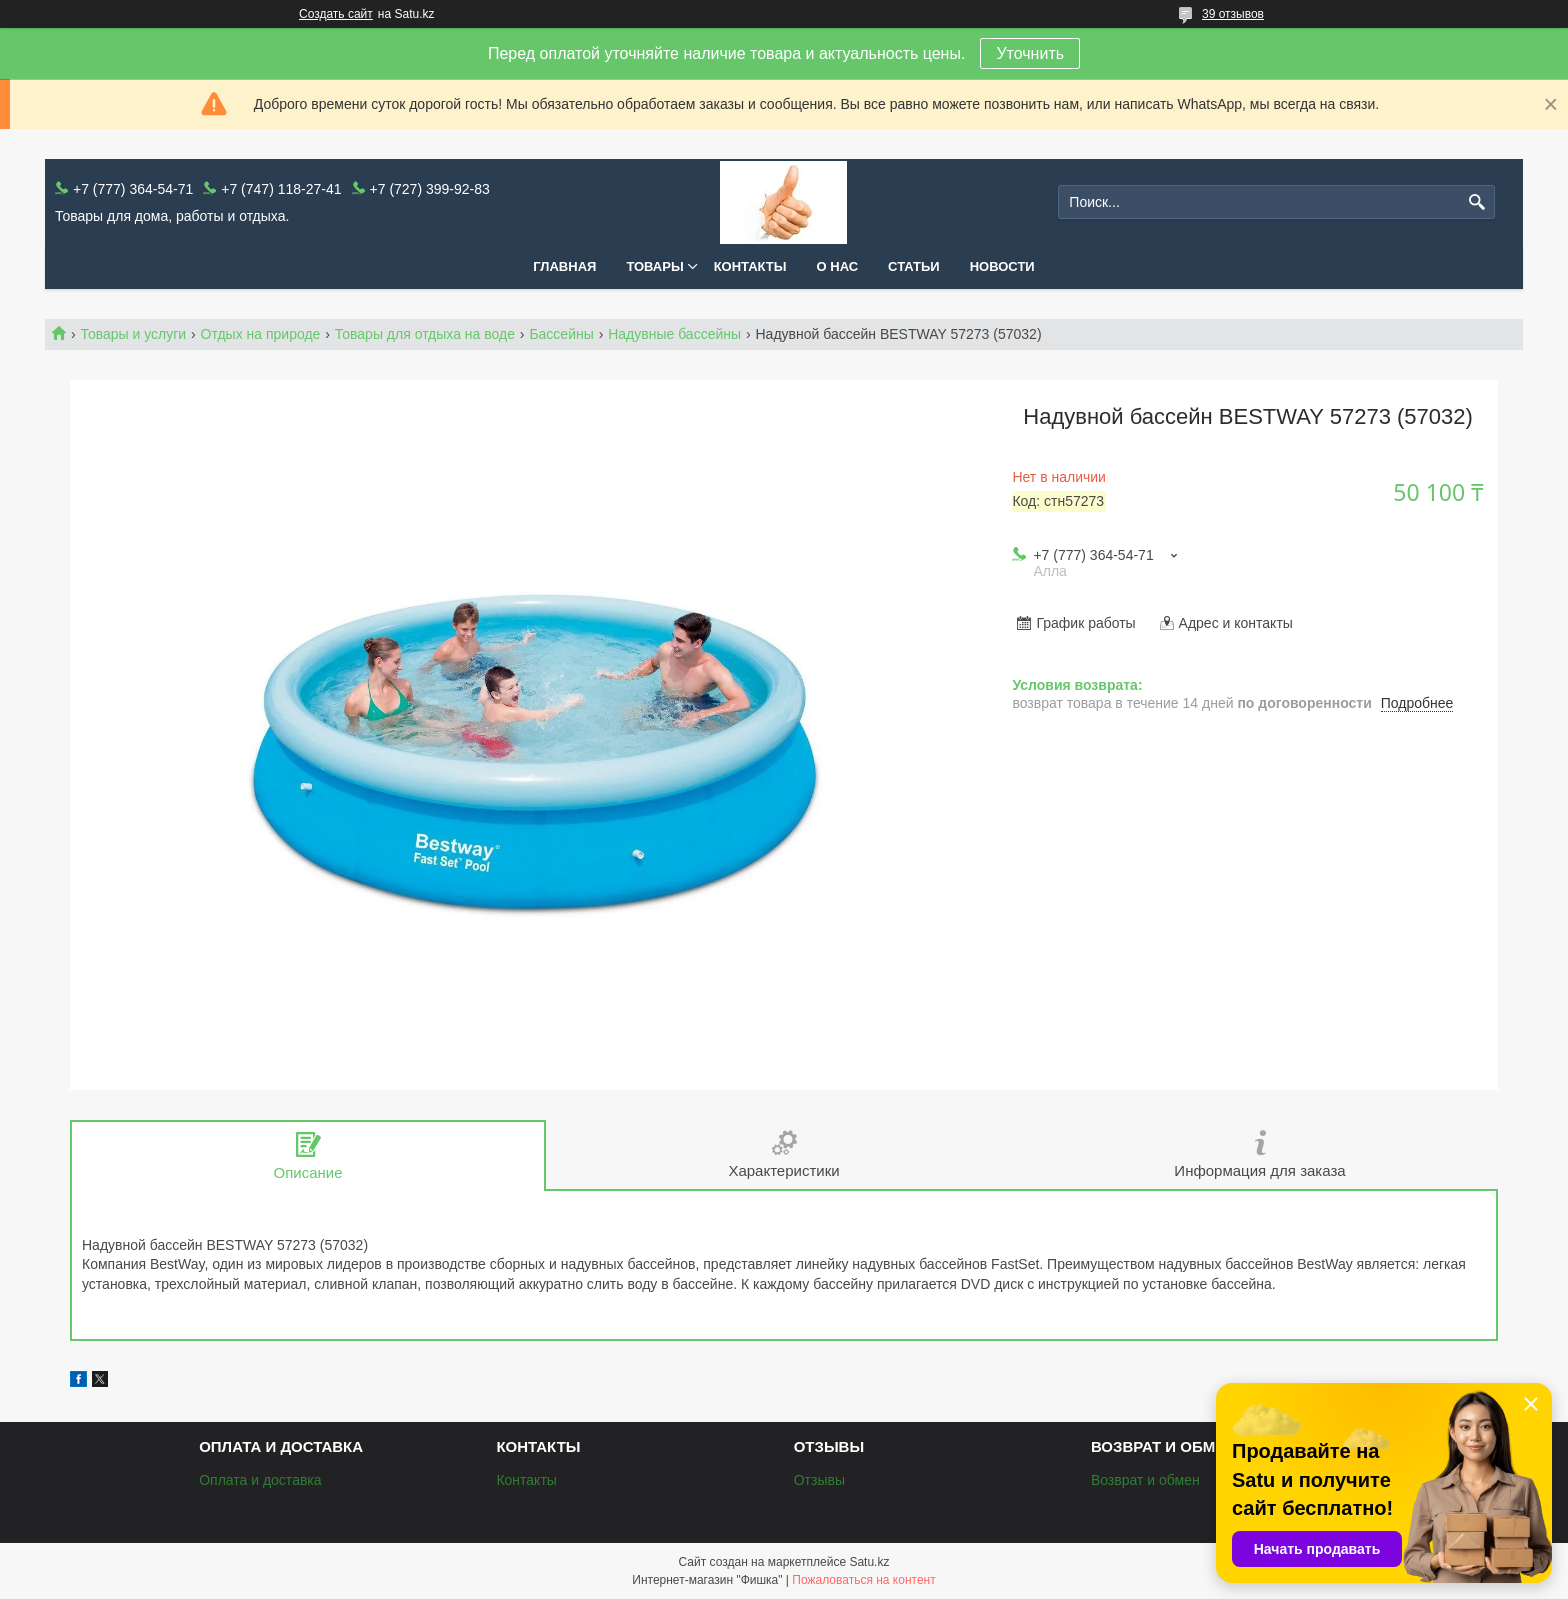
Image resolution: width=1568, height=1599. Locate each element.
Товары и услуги (133, 334)
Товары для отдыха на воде (425, 334)
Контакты (750, 266)
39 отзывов (1233, 14)
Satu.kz (869, 1562)
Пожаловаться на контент (863, 1580)
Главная (564, 266)
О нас (838, 266)
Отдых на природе (261, 334)
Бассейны (561, 334)
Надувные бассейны (674, 334)
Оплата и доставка (260, 1480)
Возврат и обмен (1145, 1480)
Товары (654, 266)
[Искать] (1477, 202)
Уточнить (1030, 53)
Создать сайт (336, 14)
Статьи (914, 266)
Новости (1002, 266)
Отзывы (819, 1480)
